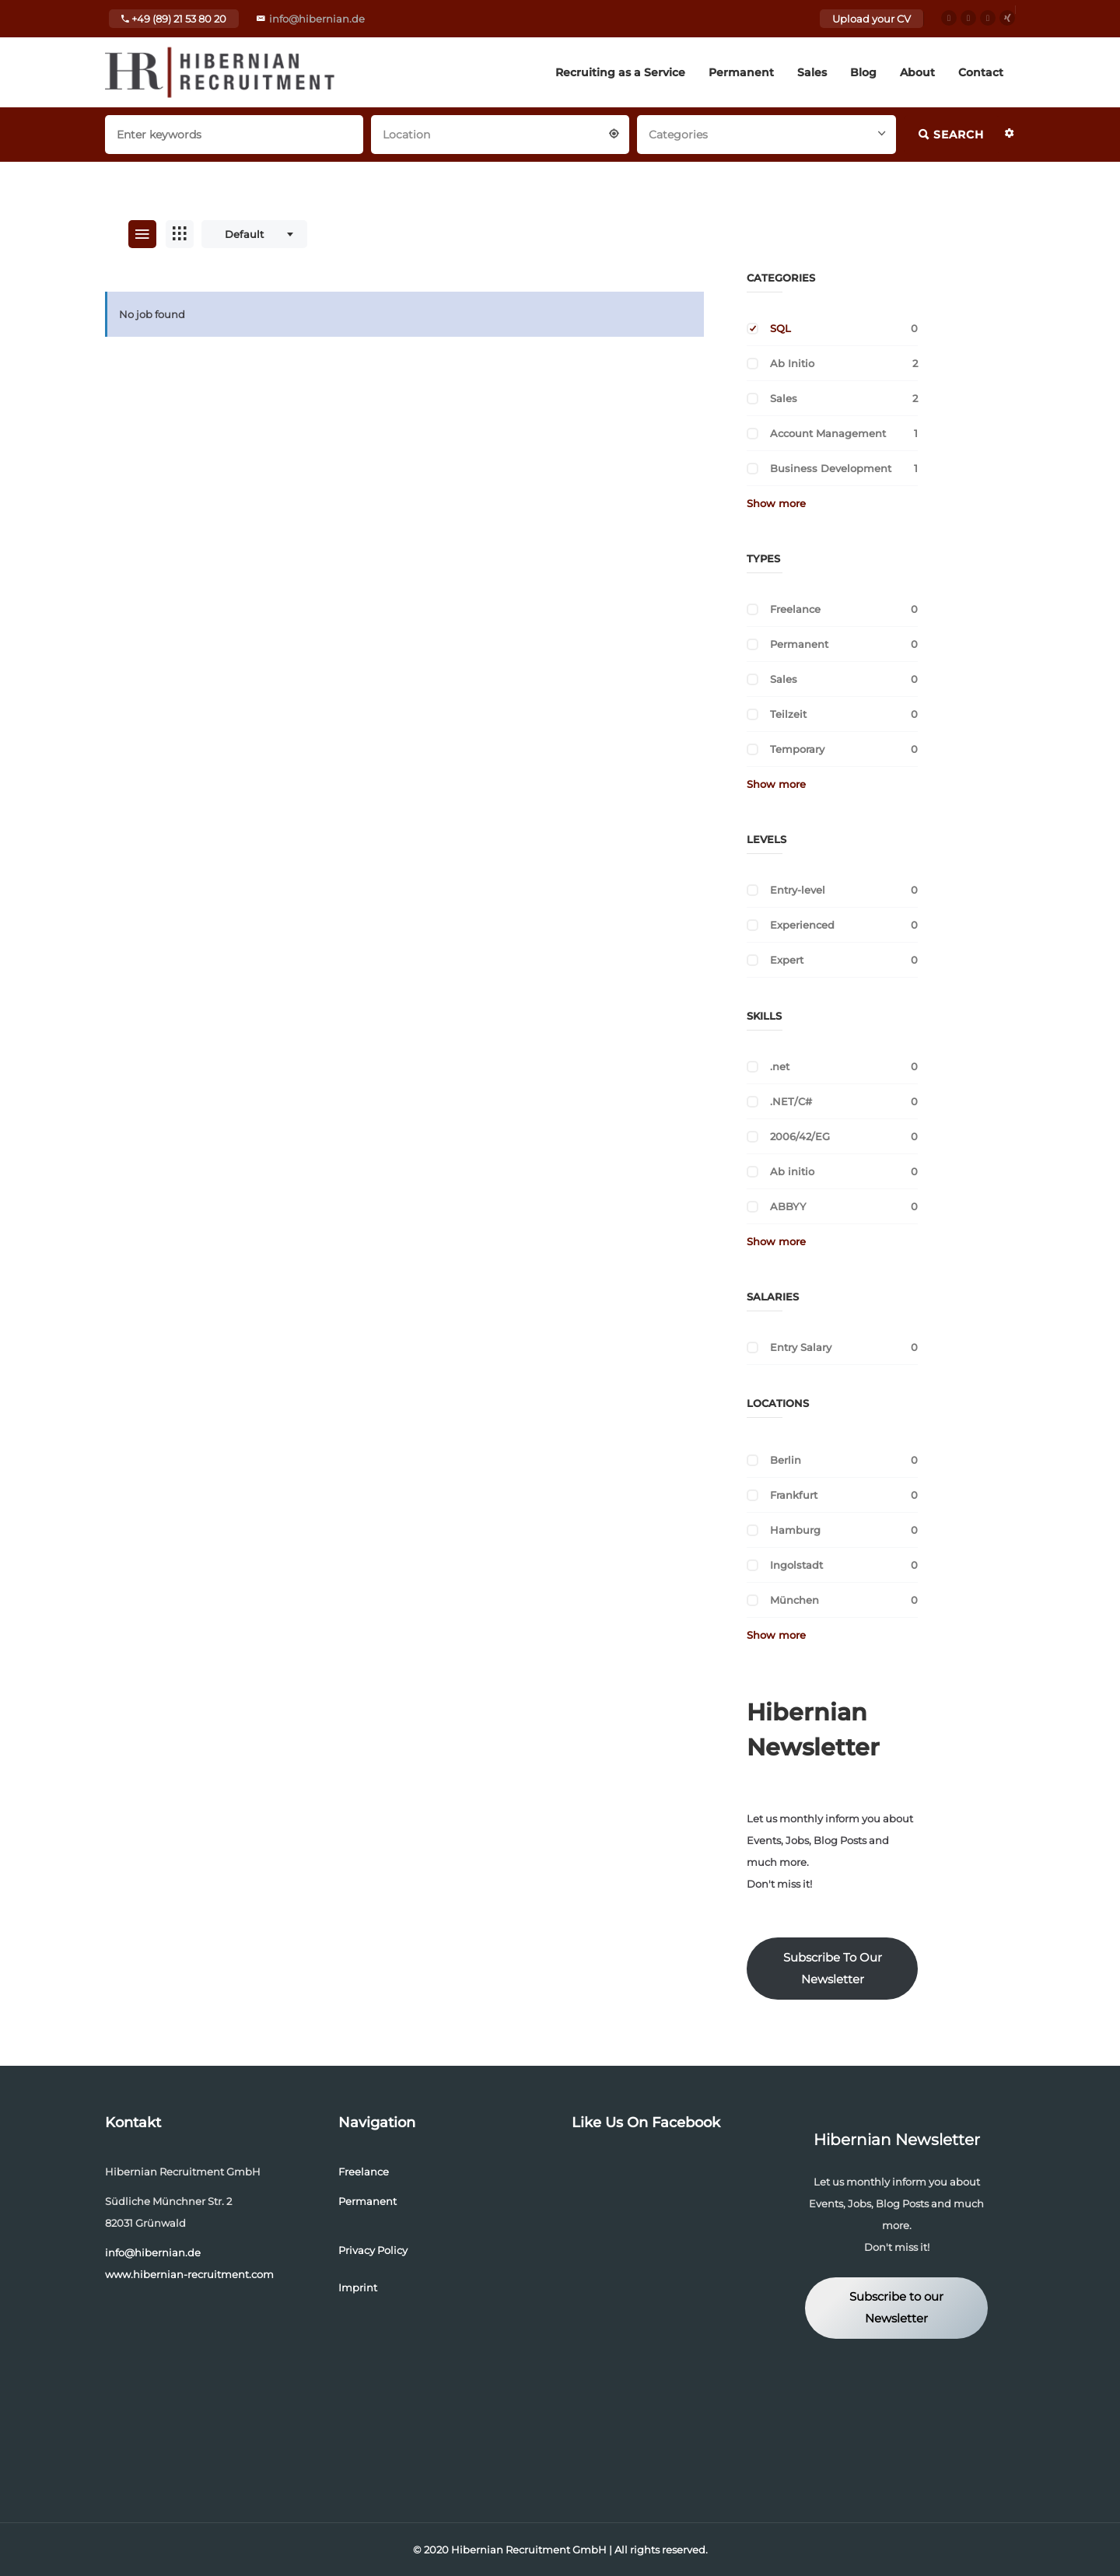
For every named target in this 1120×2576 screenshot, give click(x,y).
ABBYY (788, 1206)
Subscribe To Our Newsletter (832, 1968)
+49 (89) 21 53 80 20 (173, 18)
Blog (863, 72)
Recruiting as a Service (620, 72)
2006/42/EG (800, 1136)
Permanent (741, 72)
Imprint (357, 2287)
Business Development (830, 468)
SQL (780, 328)
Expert (786, 960)
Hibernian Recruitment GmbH (529, 2549)
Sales (812, 72)
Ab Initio (792, 363)
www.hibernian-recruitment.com (189, 2274)
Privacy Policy (373, 2250)
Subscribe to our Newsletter (896, 2308)
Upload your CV (871, 18)
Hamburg (795, 1530)
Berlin (785, 1460)
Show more (776, 503)
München (794, 1600)
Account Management (828, 433)
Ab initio (792, 1171)
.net (779, 1066)
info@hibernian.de (317, 18)
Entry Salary (800, 1347)
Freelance (795, 609)
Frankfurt (793, 1495)
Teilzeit (788, 714)
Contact (980, 72)
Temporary (797, 749)
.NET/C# (791, 1101)
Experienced (802, 925)
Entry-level (797, 890)
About (917, 72)
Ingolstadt (796, 1565)
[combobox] (500, 133)
